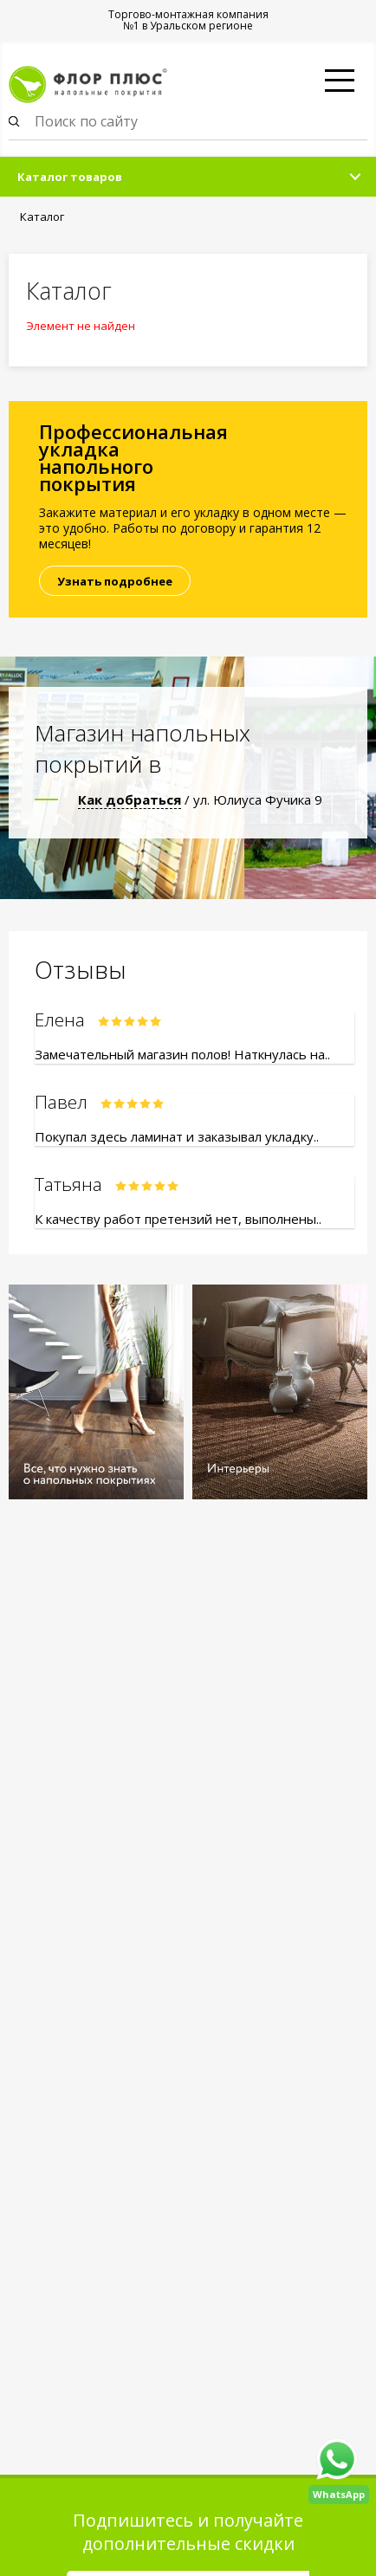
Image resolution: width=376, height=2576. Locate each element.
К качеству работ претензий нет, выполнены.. (178, 1218)
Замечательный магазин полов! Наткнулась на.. (182, 1054)
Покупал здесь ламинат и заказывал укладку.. (177, 1136)
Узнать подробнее (114, 581)
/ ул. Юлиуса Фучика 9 (200, 799)
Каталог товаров (69, 176)
